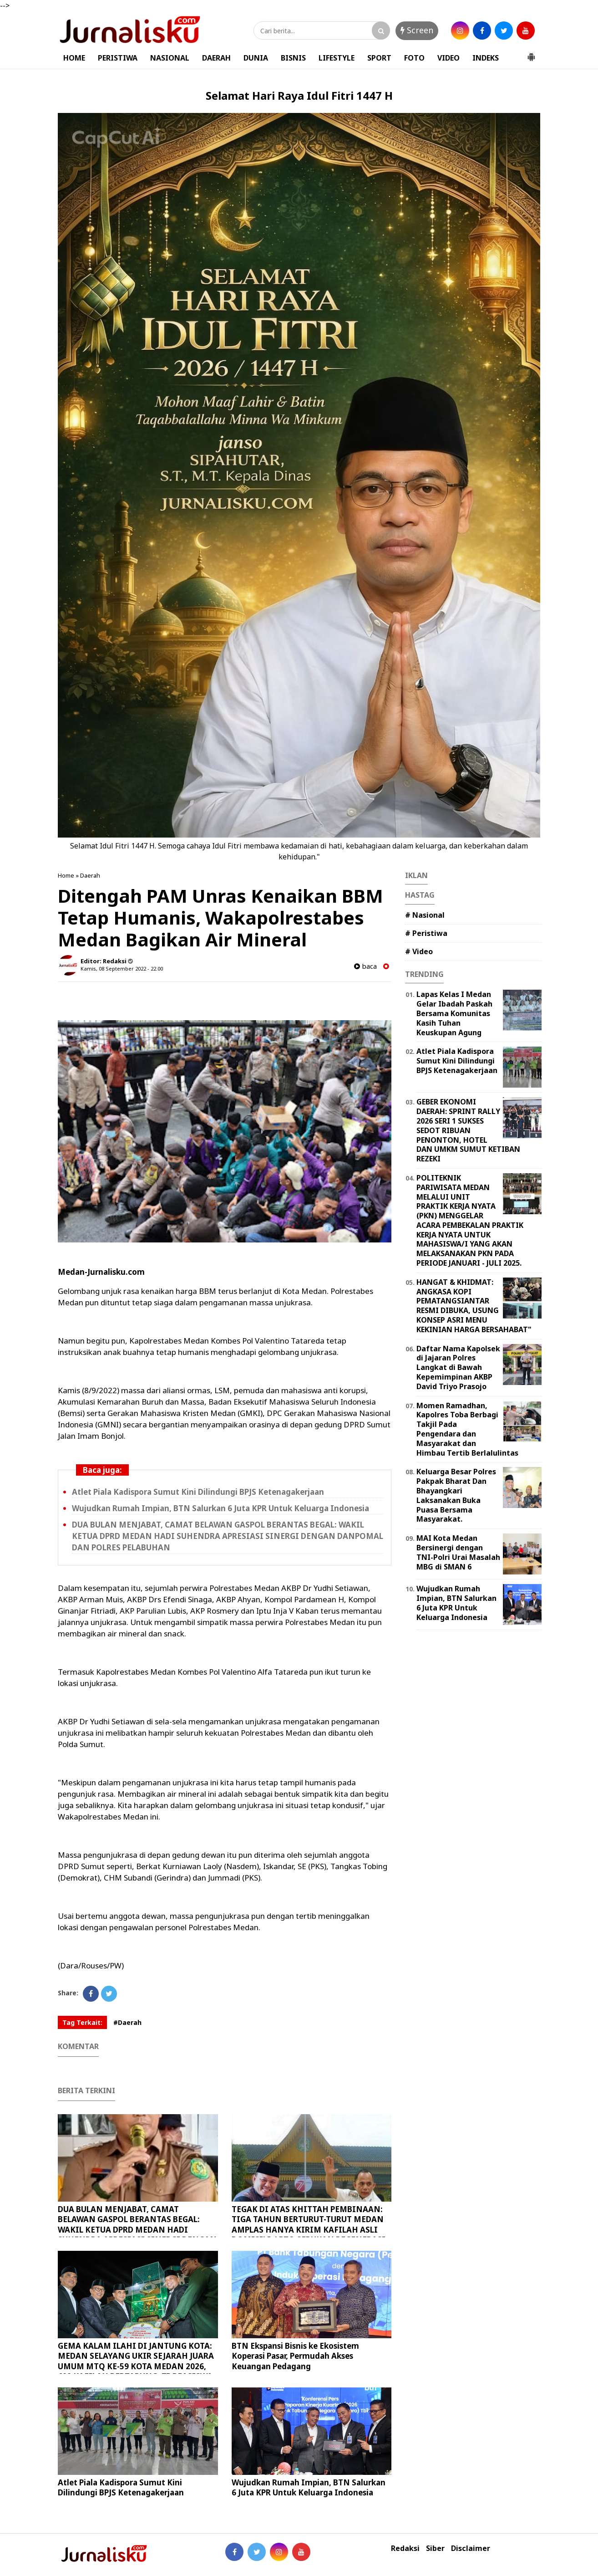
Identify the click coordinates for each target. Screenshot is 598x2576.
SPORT (379, 58)
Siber (435, 2548)
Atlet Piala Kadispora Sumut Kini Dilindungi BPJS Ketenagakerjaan (198, 1492)
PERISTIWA (117, 58)
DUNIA (255, 58)
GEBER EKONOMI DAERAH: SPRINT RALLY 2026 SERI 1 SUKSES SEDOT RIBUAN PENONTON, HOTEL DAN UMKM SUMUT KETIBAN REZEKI (468, 1130)
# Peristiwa (426, 933)
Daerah (90, 875)
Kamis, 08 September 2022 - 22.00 (122, 968)
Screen (416, 30)
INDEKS (485, 58)
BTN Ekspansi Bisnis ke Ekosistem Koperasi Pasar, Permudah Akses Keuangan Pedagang (295, 2356)
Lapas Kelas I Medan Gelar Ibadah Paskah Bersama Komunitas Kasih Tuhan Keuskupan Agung (454, 1013)
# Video (419, 951)
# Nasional (425, 915)
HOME (74, 58)
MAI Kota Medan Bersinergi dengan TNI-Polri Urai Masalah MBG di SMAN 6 (458, 1552)
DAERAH (216, 58)
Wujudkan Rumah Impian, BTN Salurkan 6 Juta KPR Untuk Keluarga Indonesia (220, 1508)
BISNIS (293, 58)
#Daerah (127, 2022)
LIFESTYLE (337, 58)
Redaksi (405, 2548)
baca (365, 966)
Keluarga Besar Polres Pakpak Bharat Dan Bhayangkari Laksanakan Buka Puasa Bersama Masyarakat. (456, 1495)
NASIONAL (169, 58)
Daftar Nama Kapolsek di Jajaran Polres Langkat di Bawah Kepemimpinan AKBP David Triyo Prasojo (458, 1367)
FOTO (414, 58)
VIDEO (448, 58)
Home (66, 875)
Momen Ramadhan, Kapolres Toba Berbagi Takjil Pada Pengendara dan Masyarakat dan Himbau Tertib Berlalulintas (467, 1429)
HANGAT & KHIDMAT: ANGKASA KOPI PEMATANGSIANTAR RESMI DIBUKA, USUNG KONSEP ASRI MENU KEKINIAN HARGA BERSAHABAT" (474, 1305)
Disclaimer (470, 2548)
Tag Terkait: (82, 2022)
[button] (531, 53)
